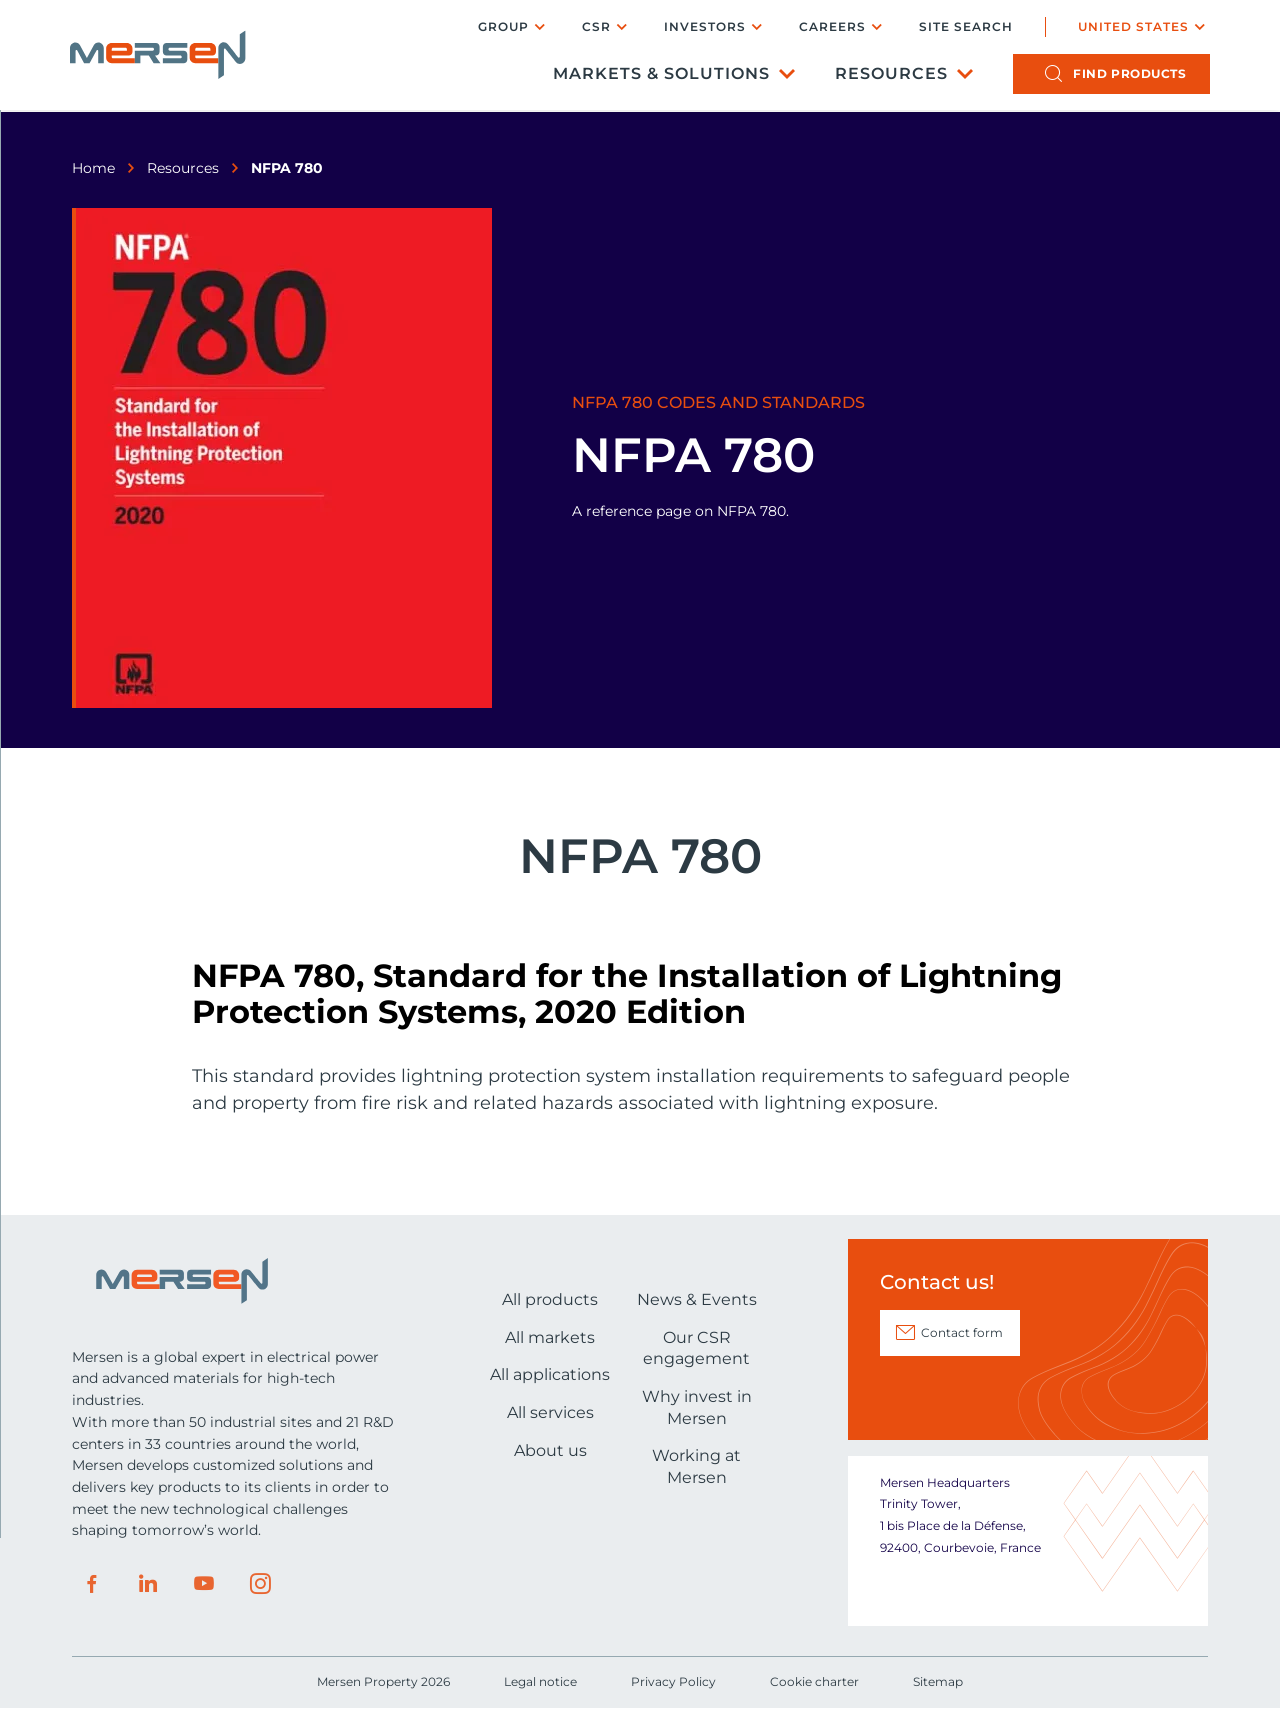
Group (501, 27)
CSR (594, 27)
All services (550, 1412)
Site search (964, 28)
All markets (550, 1337)
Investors (703, 27)
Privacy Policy (673, 1681)
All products (550, 1299)
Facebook (92, 1584)
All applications (550, 1374)
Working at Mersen (696, 1466)
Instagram (260, 1584)
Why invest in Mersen (697, 1407)
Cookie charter (814, 1681)
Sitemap (938, 1681)
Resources (889, 75)
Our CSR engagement (696, 1348)
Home (93, 168)
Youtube (204, 1584)
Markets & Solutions (659, 75)
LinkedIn (148, 1584)
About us (550, 1450)
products (1127, 75)
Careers (830, 27)
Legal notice (540, 1681)
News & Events (697, 1299)
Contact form (962, 1332)
